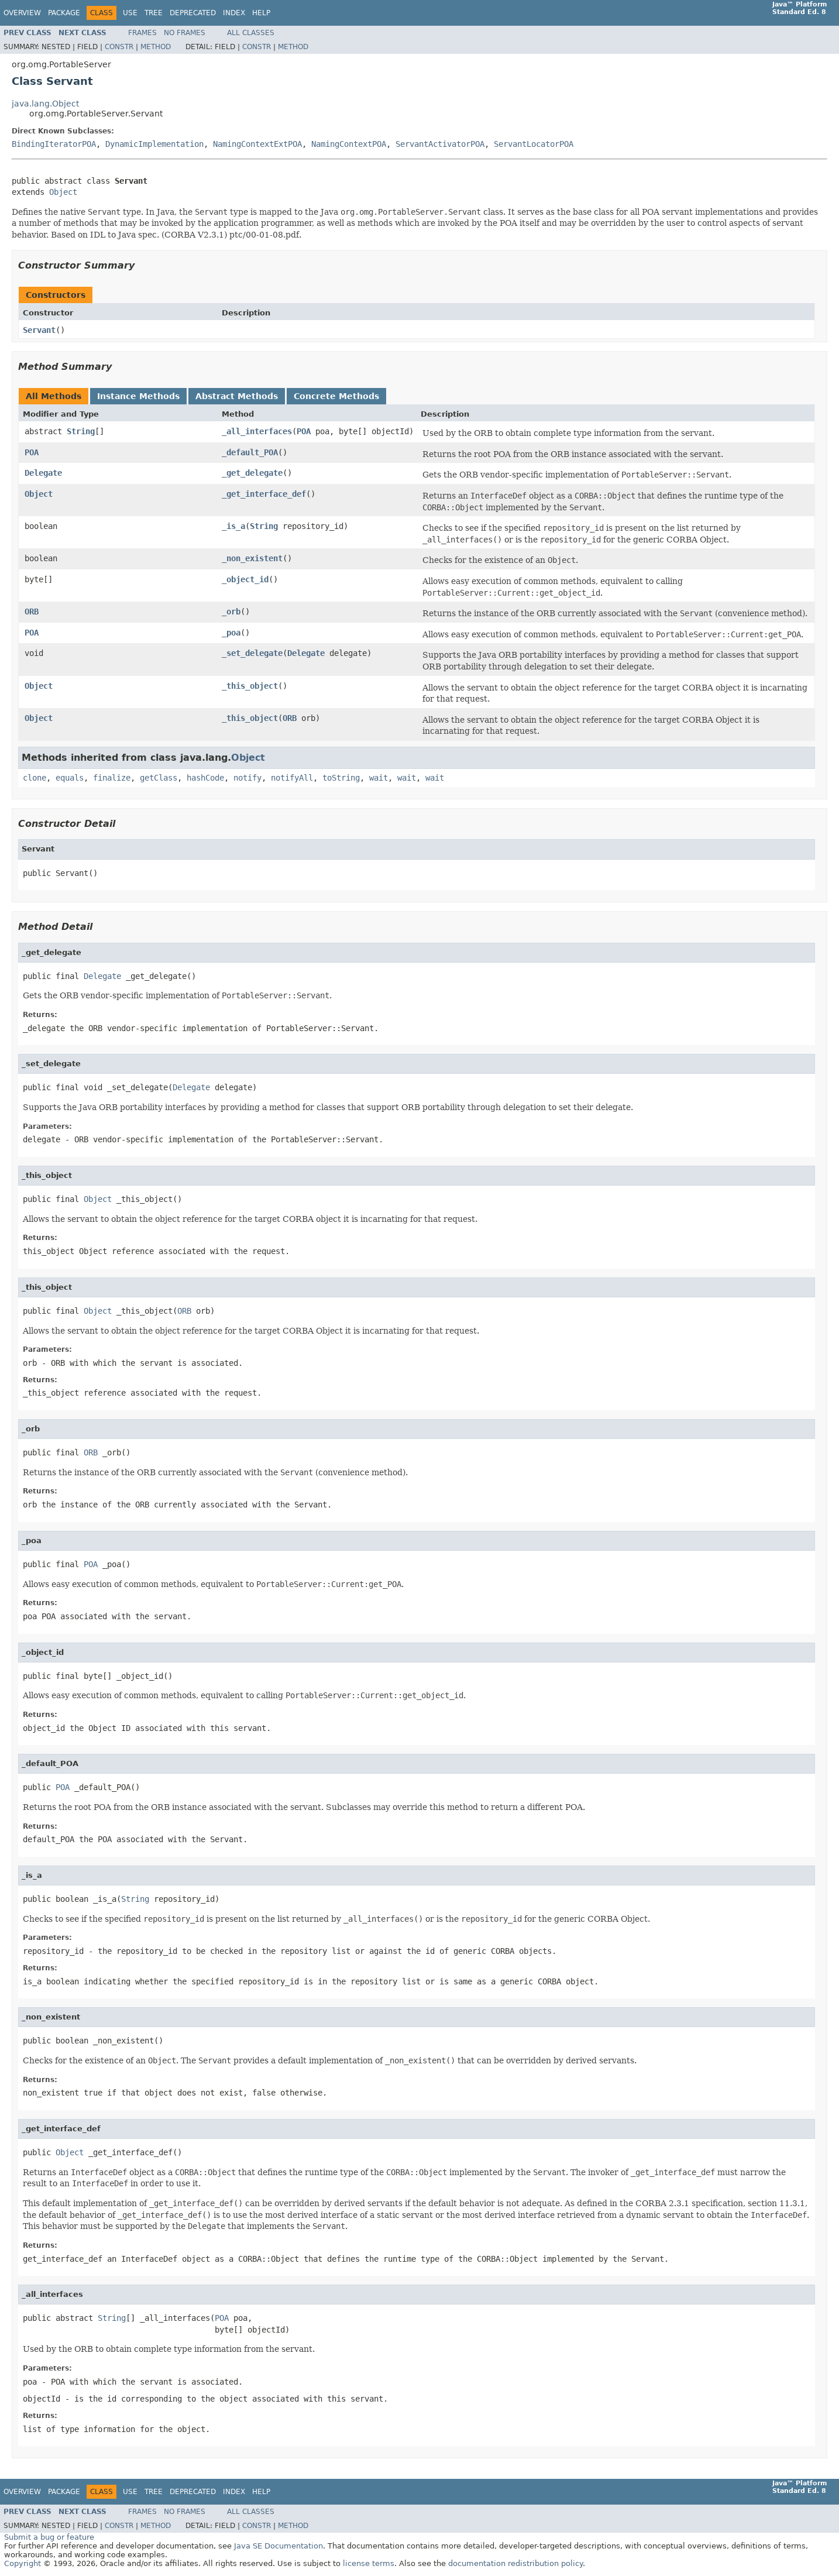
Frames (142, 33)
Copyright (22, 2563)
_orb (231, 611)
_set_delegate (252, 653)
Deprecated (193, 13)
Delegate (43, 473)
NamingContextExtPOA (257, 144)
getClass (158, 777)
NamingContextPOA (348, 144)
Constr (119, 47)
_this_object (250, 686)
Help (261, 13)
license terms (368, 2563)
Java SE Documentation (278, 2545)
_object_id (245, 579)
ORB (32, 611)
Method (155, 47)
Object (63, 192)
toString (341, 777)
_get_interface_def (264, 494)
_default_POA (250, 452)
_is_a (233, 526)
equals (70, 777)
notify (247, 777)
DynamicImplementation (154, 144)
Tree (154, 13)
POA (304, 431)
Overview (22, 13)
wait (378, 777)
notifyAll (292, 777)
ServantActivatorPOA (440, 144)
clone (34, 777)
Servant (39, 330)
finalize (111, 777)
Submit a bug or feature (49, 2537)
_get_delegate (252, 473)
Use (130, 13)
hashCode (205, 777)
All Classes (250, 33)
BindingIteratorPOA (54, 144)
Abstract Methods (236, 396)
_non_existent (252, 558)
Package (64, 13)
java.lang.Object (45, 103)
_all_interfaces (257, 431)
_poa (231, 632)
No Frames (184, 33)
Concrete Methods (336, 396)
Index (234, 13)
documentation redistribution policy (515, 2563)
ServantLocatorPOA (533, 144)
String (81, 431)
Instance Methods (138, 396)
